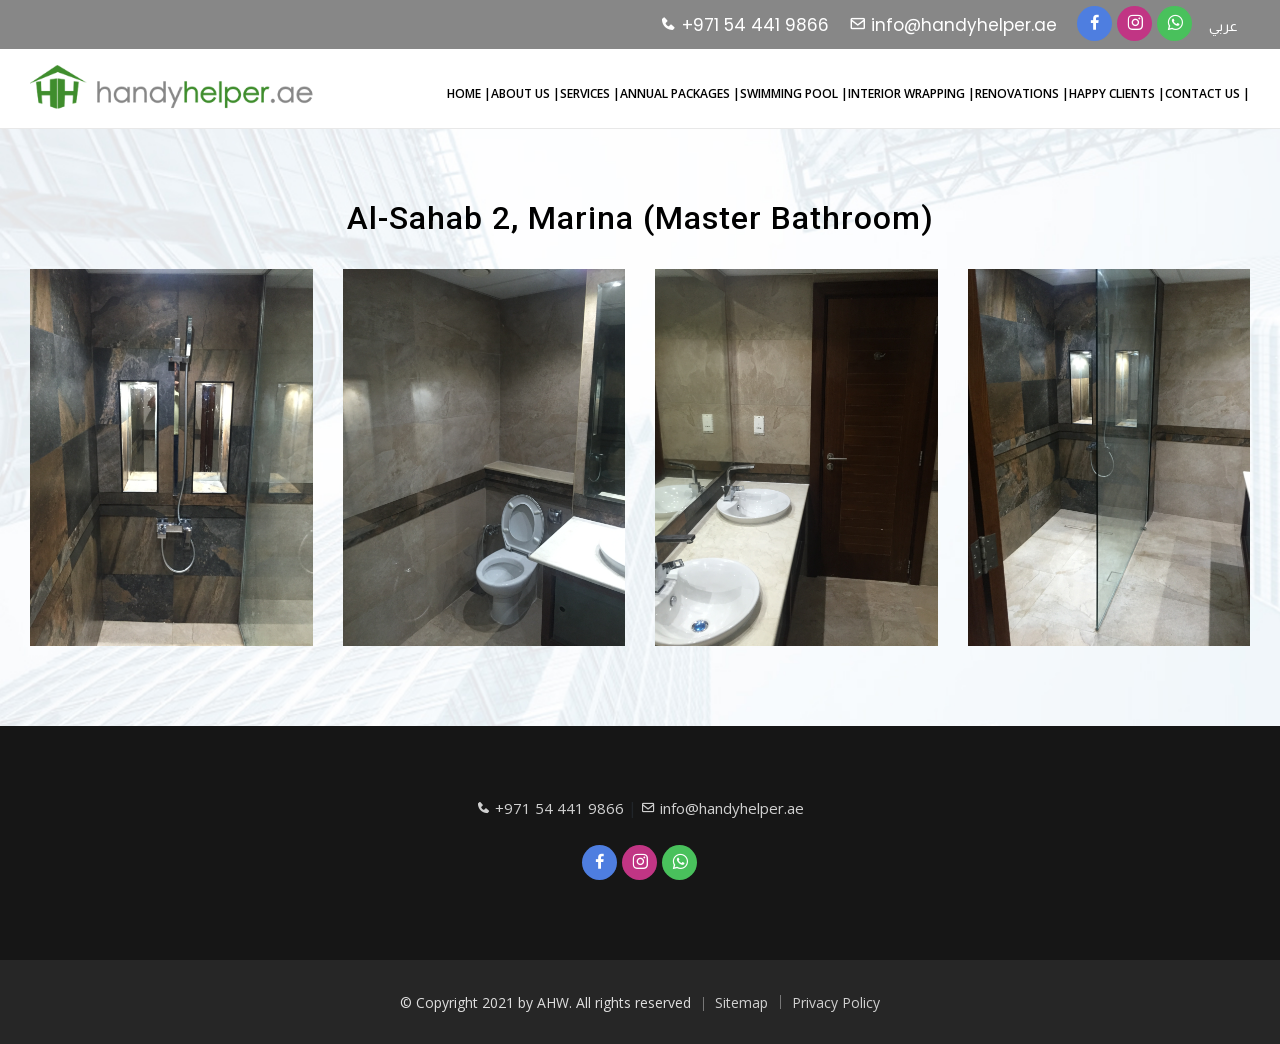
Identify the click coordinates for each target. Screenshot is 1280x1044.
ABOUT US (522, 93)
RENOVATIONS (1018, 93)
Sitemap (741, 1002)
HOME (465, 93)
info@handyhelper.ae (953, 25)
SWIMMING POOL (790, 93)
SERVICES (586, 93)
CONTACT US (1204, 93)
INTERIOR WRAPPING (908, 93)
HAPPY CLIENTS (1113, 93)
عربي (1223, 26)
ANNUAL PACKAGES (676, 93)
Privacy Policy (836, 1002)
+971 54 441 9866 (744, 25)
